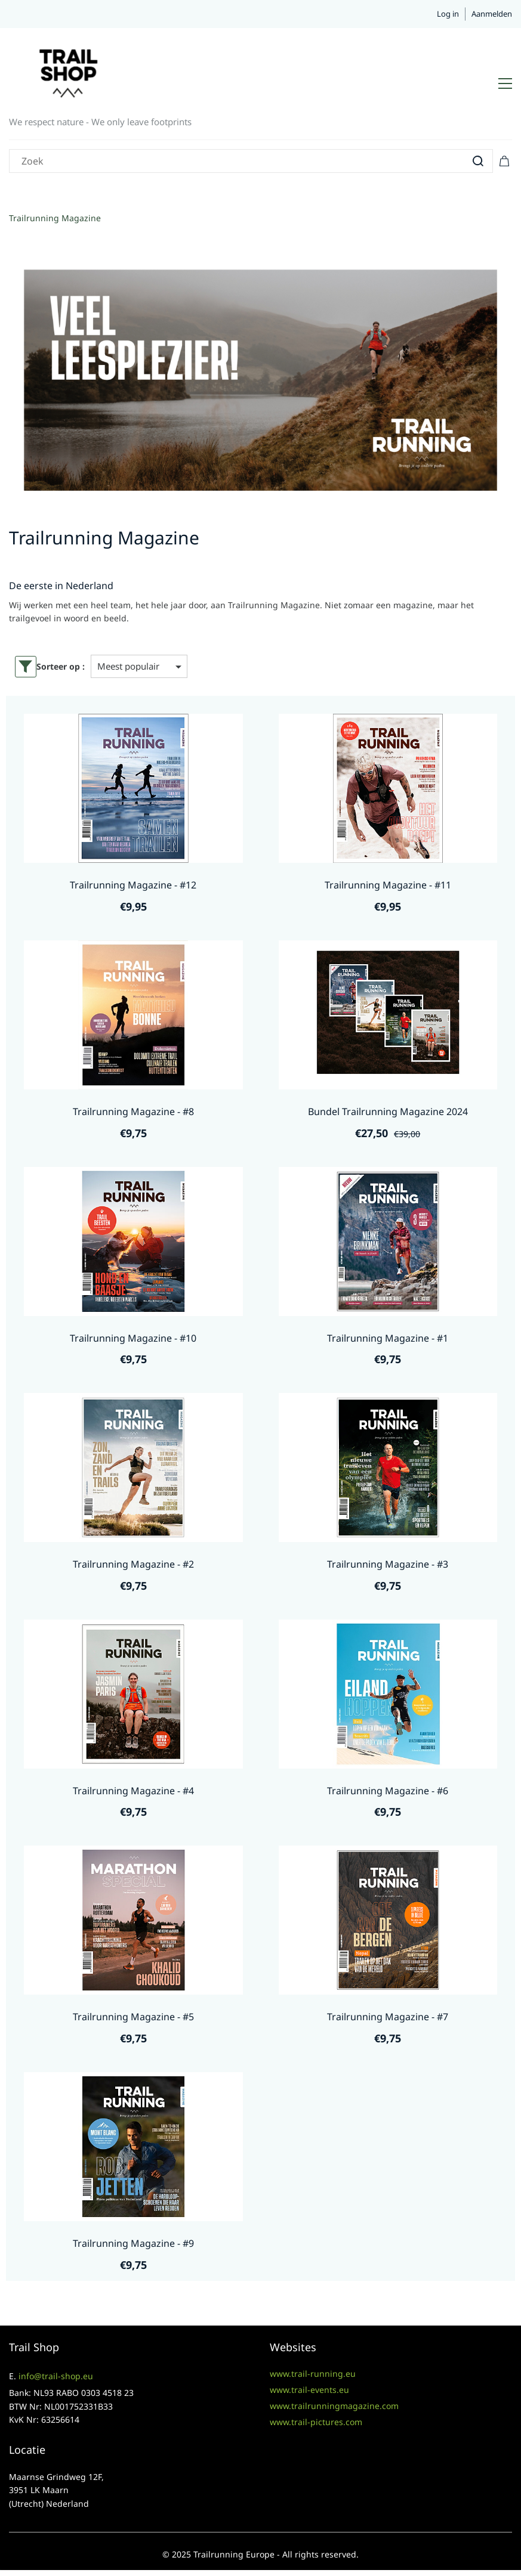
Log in (448, 13)
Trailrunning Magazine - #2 (133, 1564)
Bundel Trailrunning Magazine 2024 (388, 1111)
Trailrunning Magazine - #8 (133, 1111)
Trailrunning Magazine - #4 (133, 1790)
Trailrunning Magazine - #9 (133, 2243)
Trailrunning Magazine (55, 218)
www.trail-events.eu (309, 2389)
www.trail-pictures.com (316, 2422)
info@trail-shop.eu (56, 2376)
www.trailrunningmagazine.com (334, 2405)
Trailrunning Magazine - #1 (387, 1338)
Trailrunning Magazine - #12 (133, 884)
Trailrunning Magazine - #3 (387, 1564)
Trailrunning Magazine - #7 (387, 2016)
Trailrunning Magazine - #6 (387, 1790)
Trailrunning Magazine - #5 (133, 2016)
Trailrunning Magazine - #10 (133, 1338)
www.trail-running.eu (313, 2373)
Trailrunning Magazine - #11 (388, 884)
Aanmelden (491, 13)
